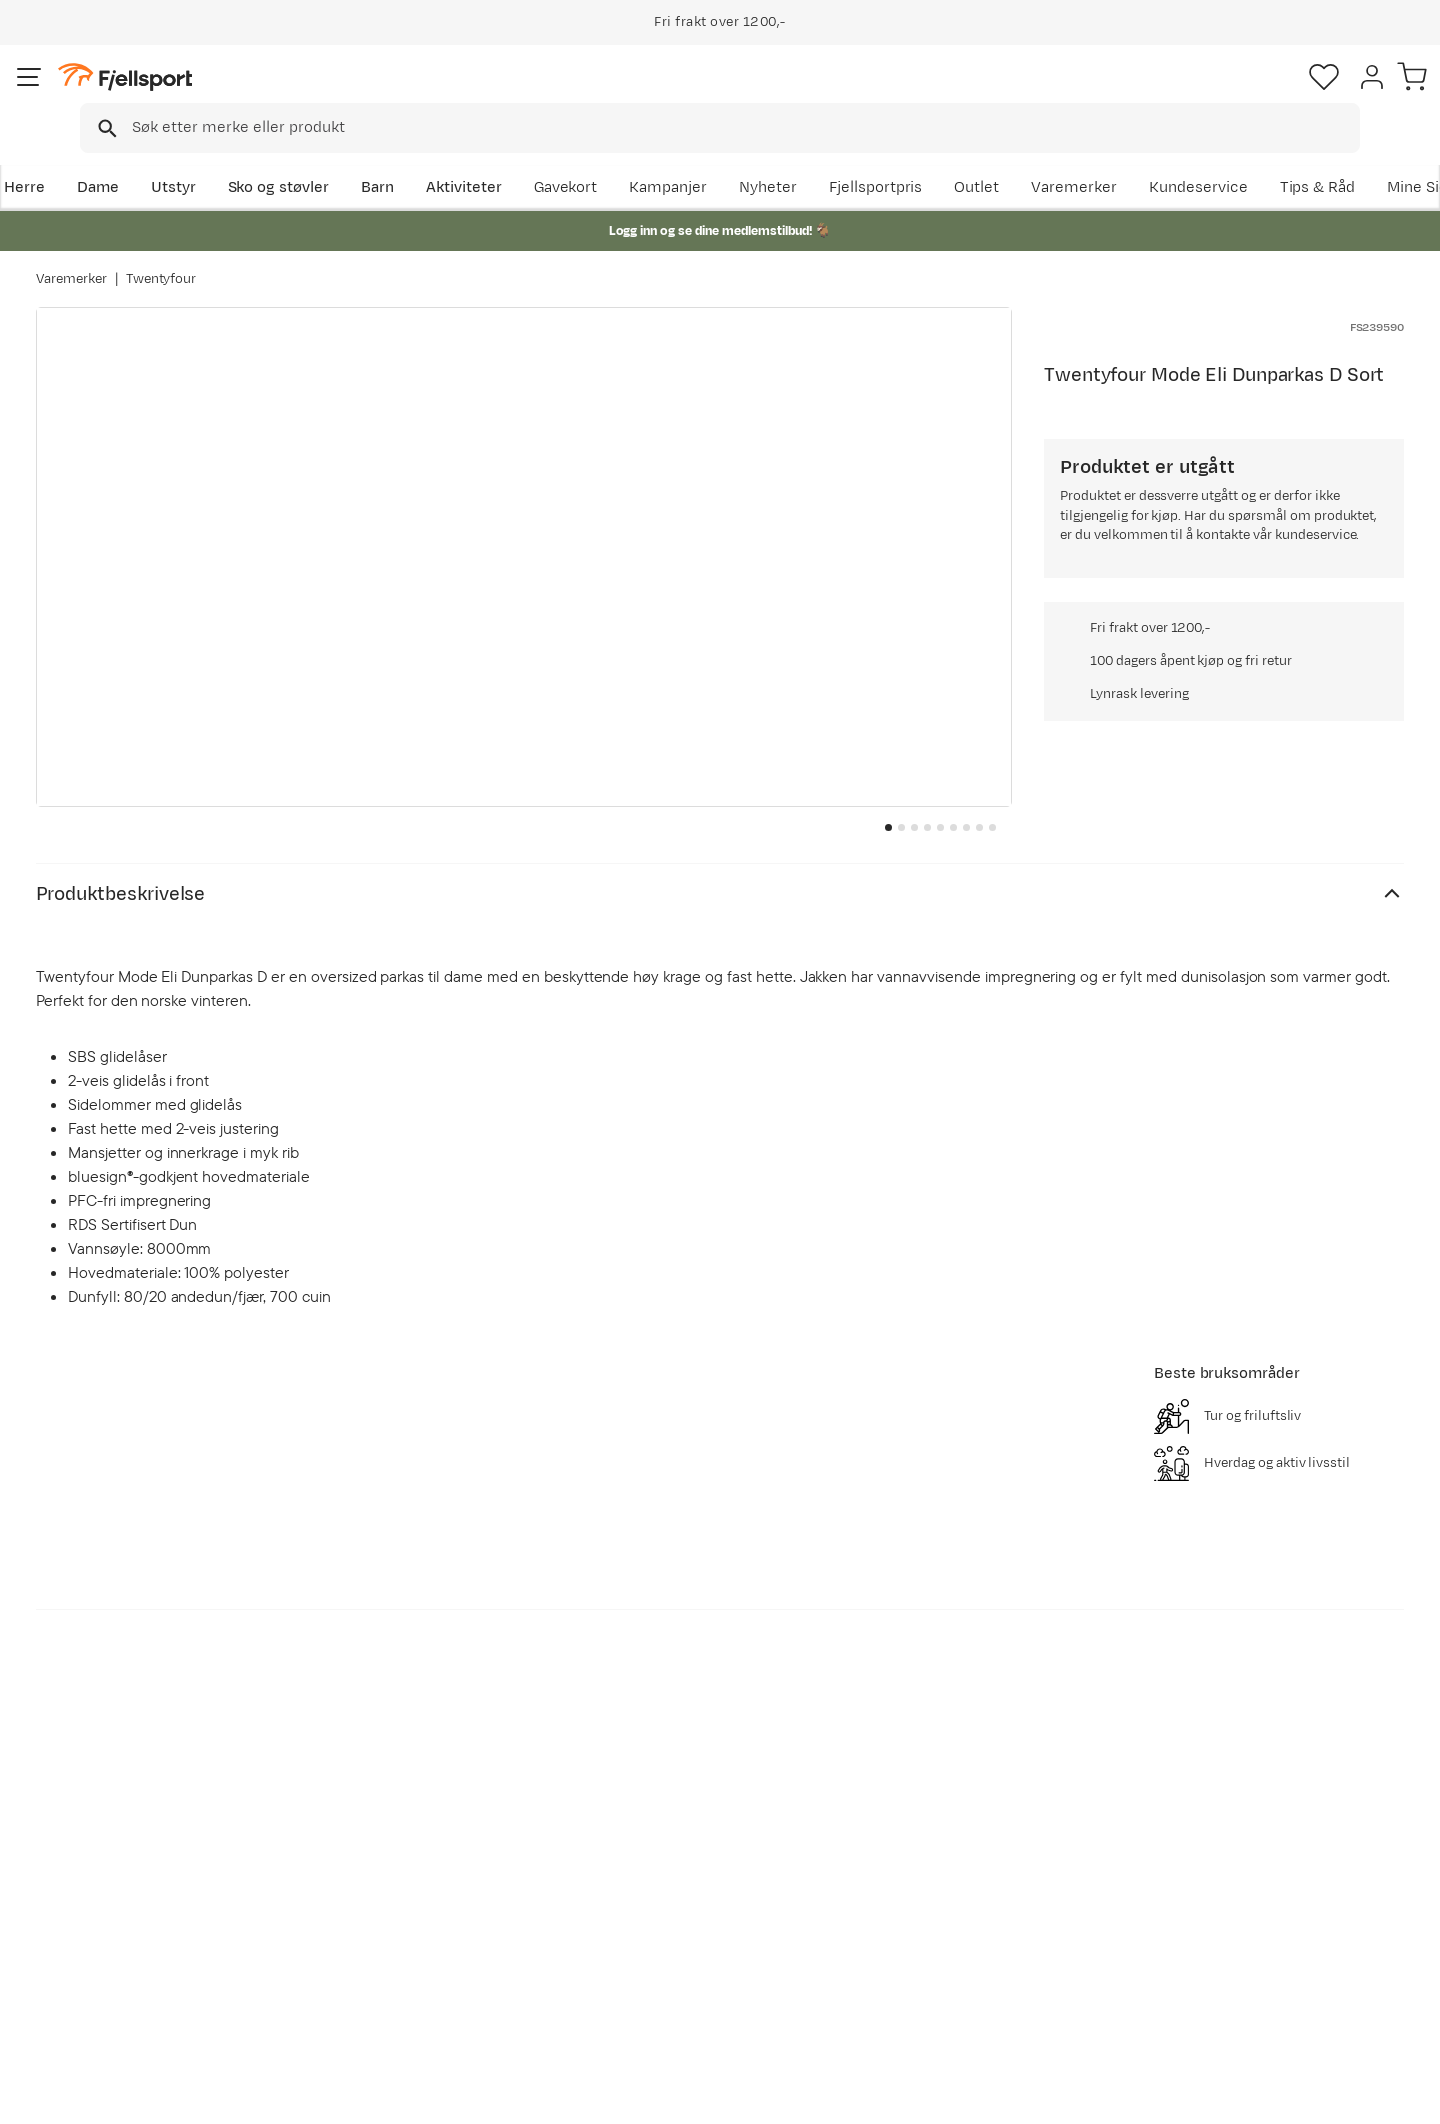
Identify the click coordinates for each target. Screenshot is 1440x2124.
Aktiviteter (497, 156)
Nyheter (925, 156)
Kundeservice (1354, 156)
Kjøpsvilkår (1312, 2095)
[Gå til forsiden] (137, 94)
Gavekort (365, 1925)
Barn (410, 156)
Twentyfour (161, 259)
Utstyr (206, 156)
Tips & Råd (94, 1925)
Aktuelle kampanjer (402, 1829)
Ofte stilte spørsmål (127, 1829)
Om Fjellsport (658, 1829)
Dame (130, 156)
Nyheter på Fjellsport (407, 1861)
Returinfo (90, 1893)
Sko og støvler (312, 156)
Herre (56, 156)
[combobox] (737, 95)
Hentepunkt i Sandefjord (143, 1957)
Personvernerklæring (1187, 2095)
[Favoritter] (1264, 95)
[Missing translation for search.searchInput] (343, 95)
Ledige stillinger (666, 1925)
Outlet (1133, 156)
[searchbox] (761, 95)
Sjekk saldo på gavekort (139, 1861)
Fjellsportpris (1032, 156)
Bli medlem (1321, 1657)
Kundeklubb (652, 1861)
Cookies (1402, 2095)
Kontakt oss (98, 1989)
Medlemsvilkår (662, 1893)
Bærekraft (646, 1957)
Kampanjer (825, 156)
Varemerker (1231, 156)
